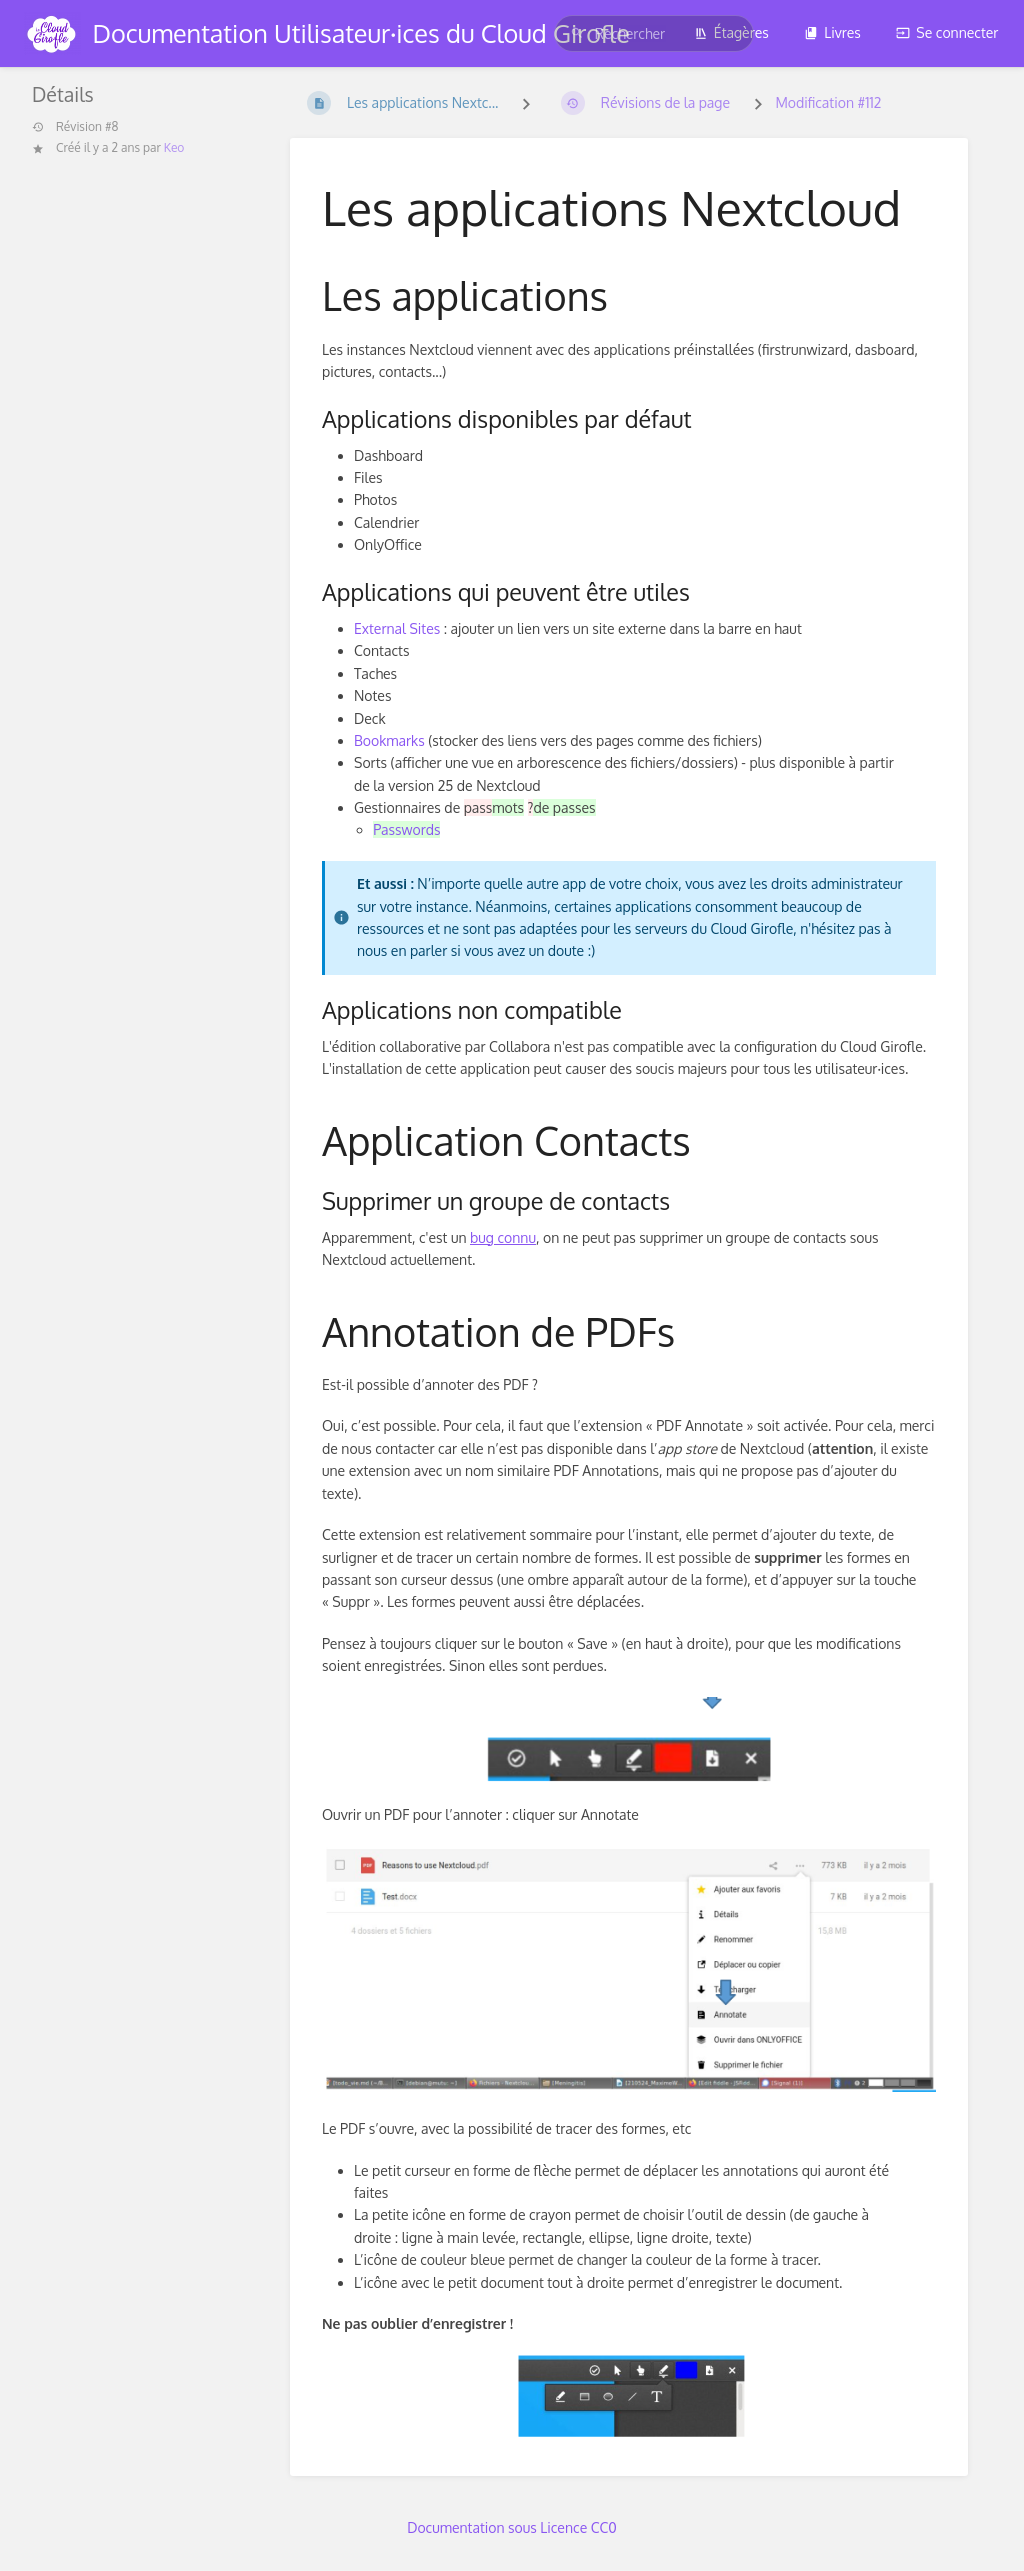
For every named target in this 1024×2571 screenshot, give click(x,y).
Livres (832, 32)
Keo (174, 147)
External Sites (397, 628)
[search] (654, 33)
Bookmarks (389, 740)
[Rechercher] (577, 33)
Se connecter (947, 32)
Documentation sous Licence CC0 (512, 2527)
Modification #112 (828, 102)
